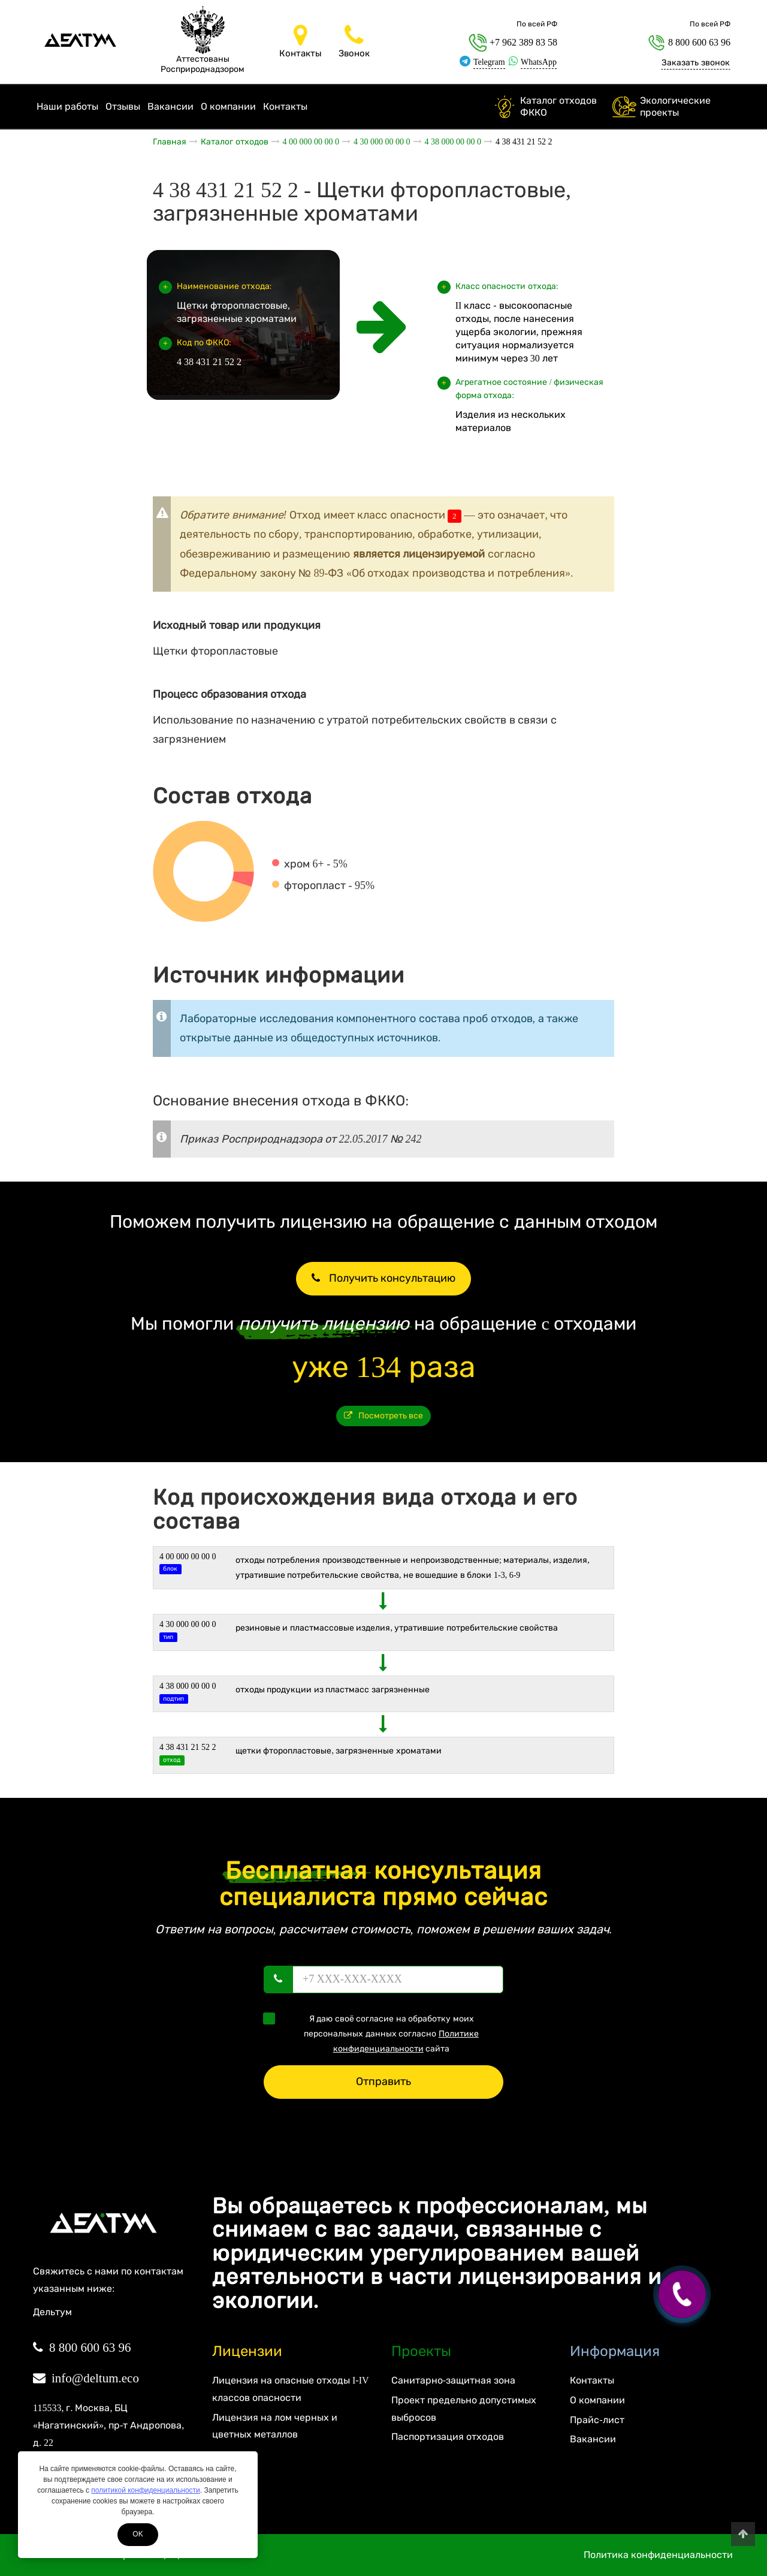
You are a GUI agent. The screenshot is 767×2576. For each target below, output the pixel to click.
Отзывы (122, 106)
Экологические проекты (675, 106)
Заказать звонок (696, 62)
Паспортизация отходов (447, 2437)
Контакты (285, 106)
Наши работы (67, 106)
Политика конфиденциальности (658, 2555)
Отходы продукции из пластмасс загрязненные (332, 1689)
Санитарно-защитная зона (453, 2380)
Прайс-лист (597, 2420)
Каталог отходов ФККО (558, 106)
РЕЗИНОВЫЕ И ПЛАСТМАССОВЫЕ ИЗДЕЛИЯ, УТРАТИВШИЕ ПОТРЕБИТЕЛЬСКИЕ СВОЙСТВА (396, 1627)
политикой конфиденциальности (145, 2490)
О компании (228, 106)
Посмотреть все (384, 1415)
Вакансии (170, 106)
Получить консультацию (383, 1278)
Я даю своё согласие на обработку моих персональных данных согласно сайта (375, 2032)
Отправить (383, 2081)
